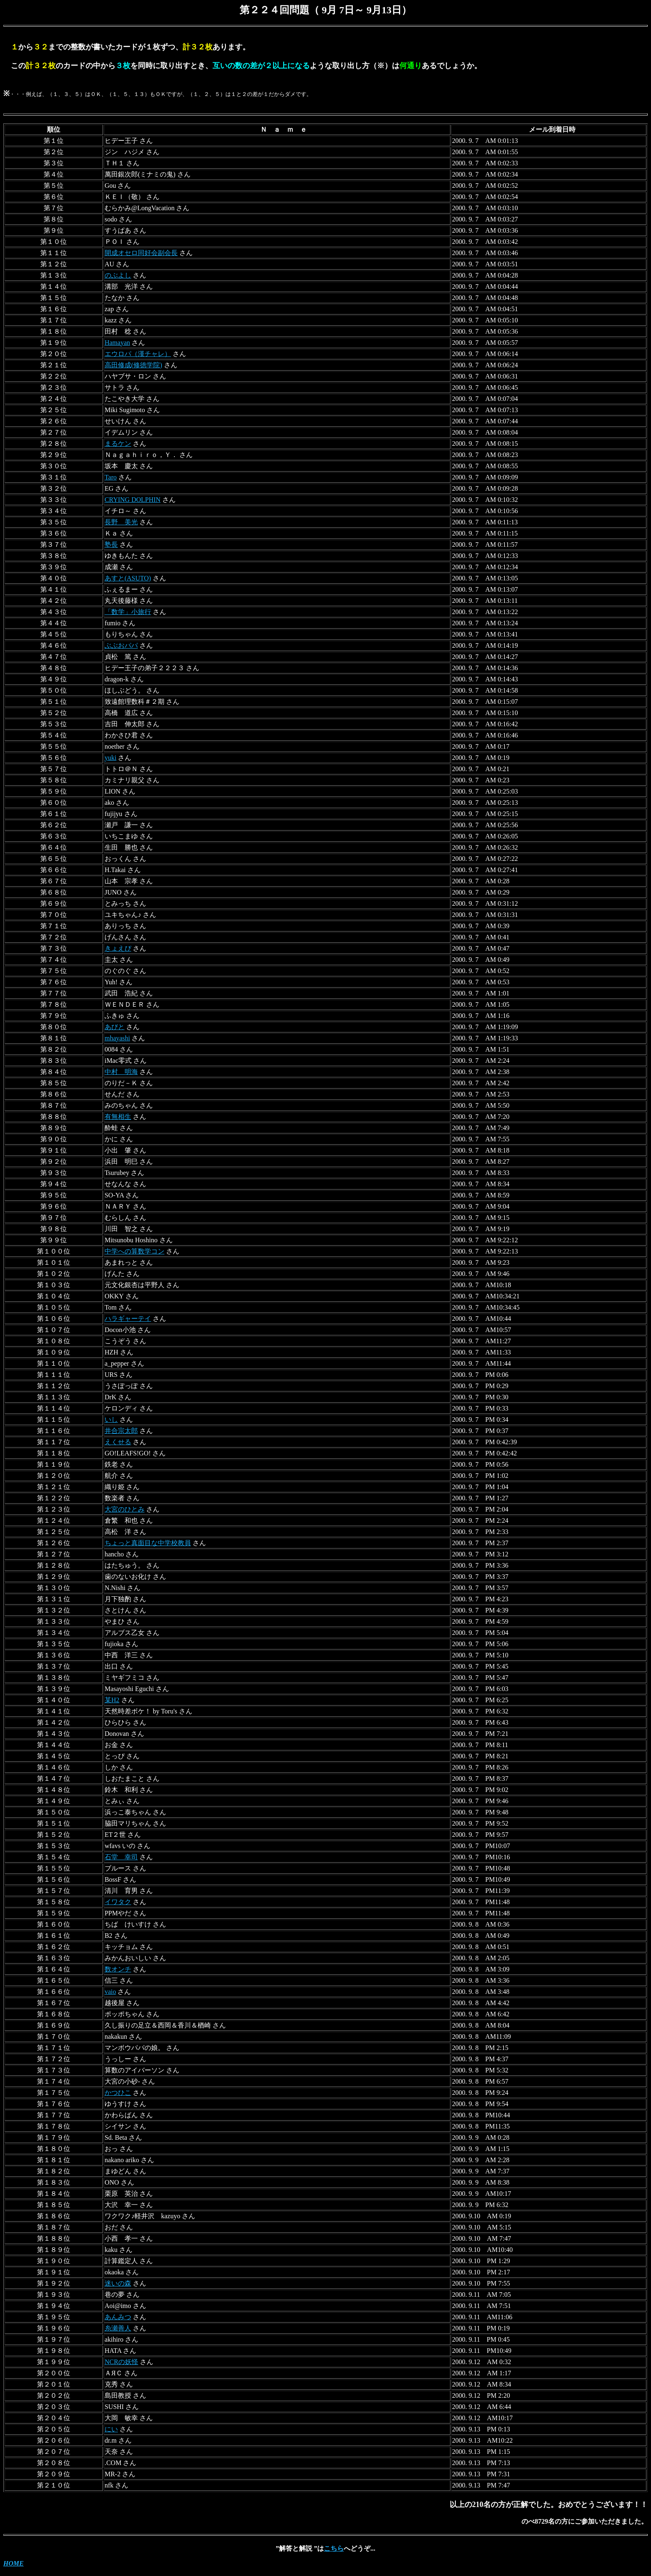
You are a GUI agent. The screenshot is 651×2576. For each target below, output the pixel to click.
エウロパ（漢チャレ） (138, 353)
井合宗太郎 (121, 1430)
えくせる (118, 1441)
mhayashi (117, 1038)
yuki (110, 757)
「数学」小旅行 (128, 611)
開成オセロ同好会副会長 (141, 252)
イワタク (118, 1901)
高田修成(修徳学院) (133, 365)
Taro (111, 477)
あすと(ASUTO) (128, 578)
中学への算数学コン (134, 1251)
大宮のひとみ (124, 1509)
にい (111, 2429)
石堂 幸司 (121, 1857)
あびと (115, 1026)
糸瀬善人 (118, 2328)
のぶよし (118, 275)
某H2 (112, 1699)
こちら (334, 2548)
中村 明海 (121, 1071)
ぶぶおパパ (121, 645)
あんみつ (118, 2316)
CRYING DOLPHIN (133, 499)
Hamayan (117, 342)
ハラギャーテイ (128, 1318)
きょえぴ (118, 948)
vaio (110, 1991)
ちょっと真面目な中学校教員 (148, 1542)
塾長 (111, 544)
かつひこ (118, 2092)
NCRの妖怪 (121, 2361)
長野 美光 (121, 522)
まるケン (118, 443)
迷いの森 (118, 2283)
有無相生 (118, 1116)
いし (111, 1419)
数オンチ (118, 1969)
